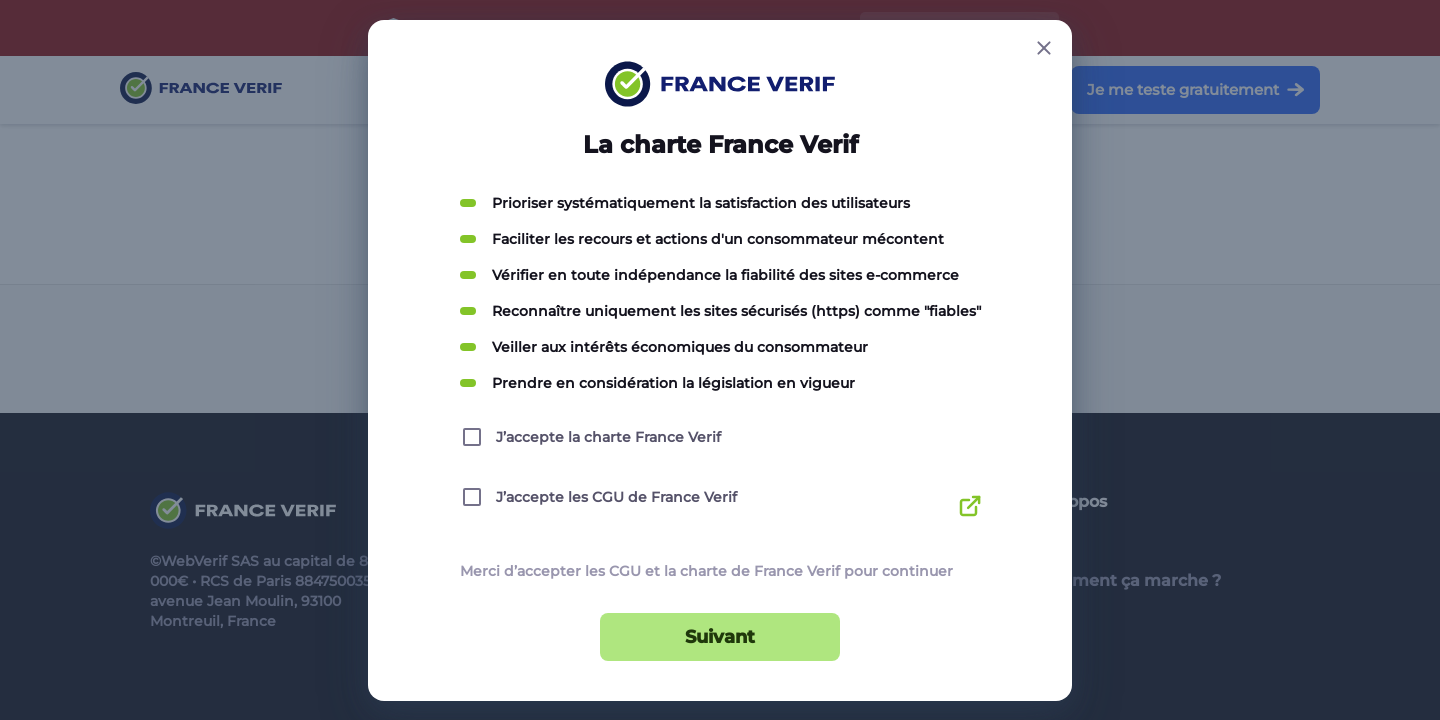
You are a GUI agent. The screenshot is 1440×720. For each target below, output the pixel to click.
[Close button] (1044, 48)
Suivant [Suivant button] (720, 637)
